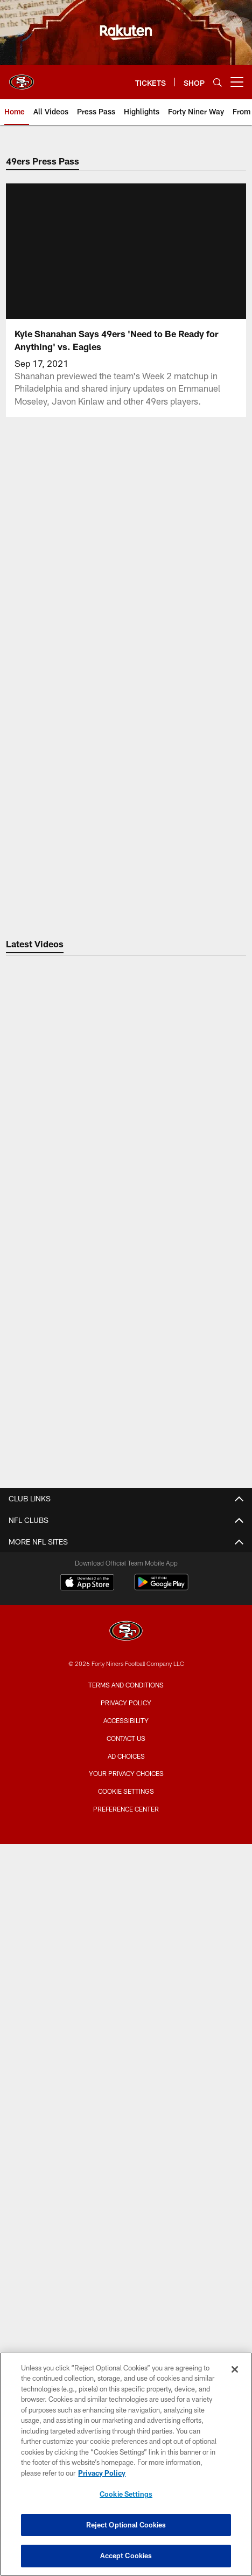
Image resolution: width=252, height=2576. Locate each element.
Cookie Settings (126, 2494)
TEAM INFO (126, 2087)
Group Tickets (126, 2058)
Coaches (126, 2164)
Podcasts (126, 1685)
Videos (126, 1647)
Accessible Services (126, 1810)
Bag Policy (126, 1771)
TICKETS (126, 1962)
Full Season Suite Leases (126, 1896)
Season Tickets (126, 2001)
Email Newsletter (126, 1580)
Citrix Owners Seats (126, 2020)
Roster (126, 2106)
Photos (126, 1666)
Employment (126, 1561)
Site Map (126, 1705)
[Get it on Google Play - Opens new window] (161, 2276)
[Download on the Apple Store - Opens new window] (87, 2272)
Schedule (126, 2125)
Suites (126, 1877)
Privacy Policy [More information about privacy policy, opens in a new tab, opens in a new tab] (101, 2473)
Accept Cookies (126, 2555)
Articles (126, 1628)
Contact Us (126, 1542)
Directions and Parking (126, 1829)
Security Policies (126, 1848)
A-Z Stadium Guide (126, 1790)
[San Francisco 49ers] (126, 2320)
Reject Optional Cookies (126, 2524)
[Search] (217, 82)
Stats (126, 2183)
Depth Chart (126, 2145)
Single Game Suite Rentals (126, 1915)
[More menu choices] (236, 82)
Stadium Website (126, 1752)
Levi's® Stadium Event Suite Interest (126, 1934)
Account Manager (126, 1982)
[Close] (235, 2369)
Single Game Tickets (126, 2040)
